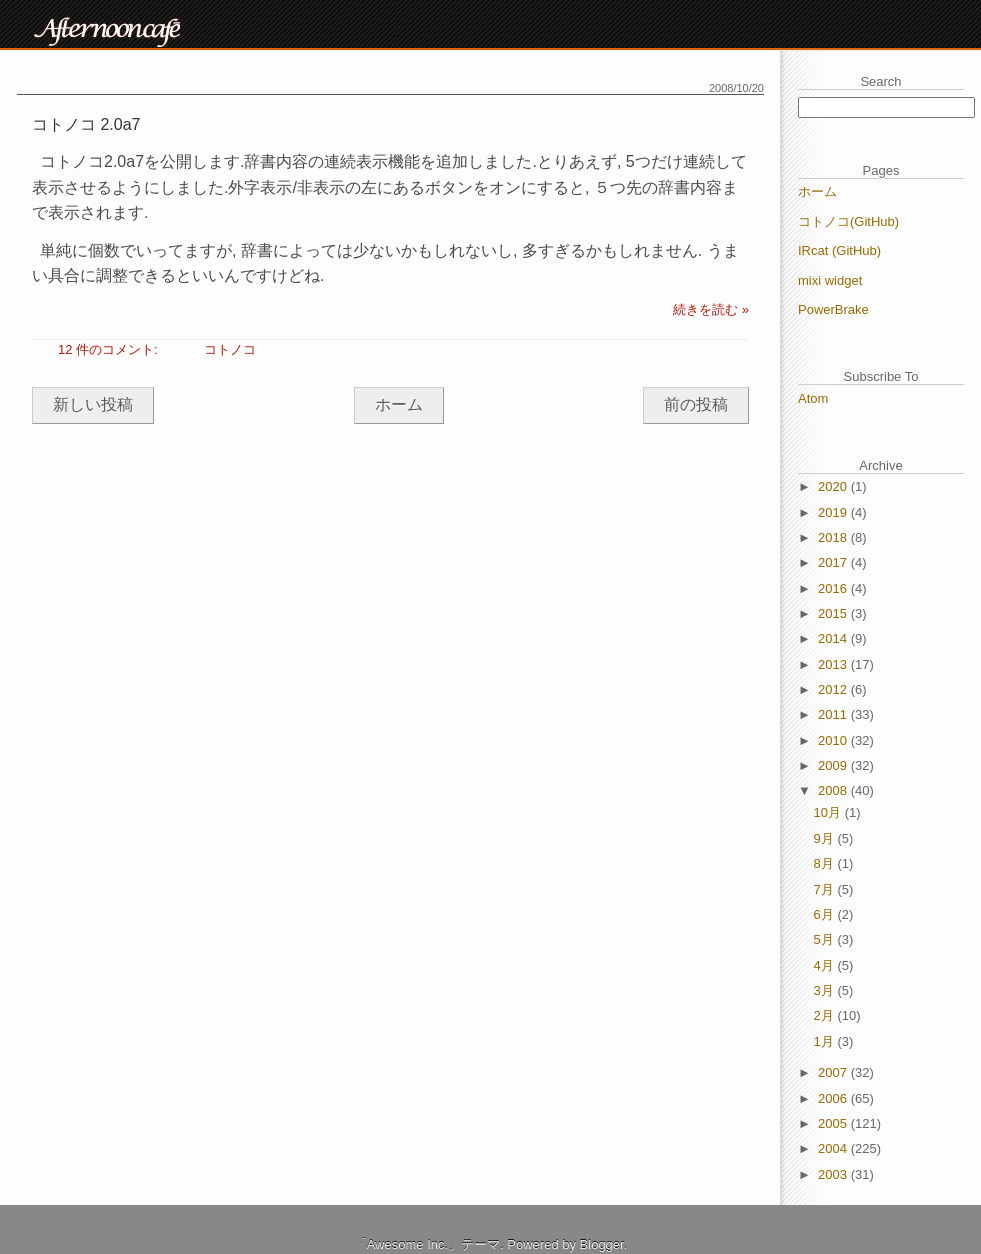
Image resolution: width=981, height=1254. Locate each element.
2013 (834, 664)
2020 (834, 486)
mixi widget (830, 280)
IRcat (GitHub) (839, 250)
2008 (834, 790)
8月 (826, 863)
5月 (826, 939)
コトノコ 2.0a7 (86, 124)
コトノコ (230, 349)
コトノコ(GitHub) (848, 221)
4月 (826, 965)
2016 (834, 588)
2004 (834, 1148)
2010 (834, 740)
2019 (834, 512)
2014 (834, 638)
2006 (834, 1098)
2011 (834, 714)
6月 (826, 914)
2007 (834, 1072)
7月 (826, 889)
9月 (826, 838)
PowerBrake (833, 309)
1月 (826, 1041)
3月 (826, 990)
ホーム (399, 404)
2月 (826, 1015)
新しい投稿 (93, 404)
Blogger (602, 1244)
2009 (834, 765)
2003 (834, 1174)
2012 (834, 689)
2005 (834, 1123)
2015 (834, 613)
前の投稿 (696, 404)
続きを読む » (711, 309)
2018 (834, 537)
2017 (834, 562)
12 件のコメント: (109, 349)
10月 (829, 812)
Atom (813, 398)
